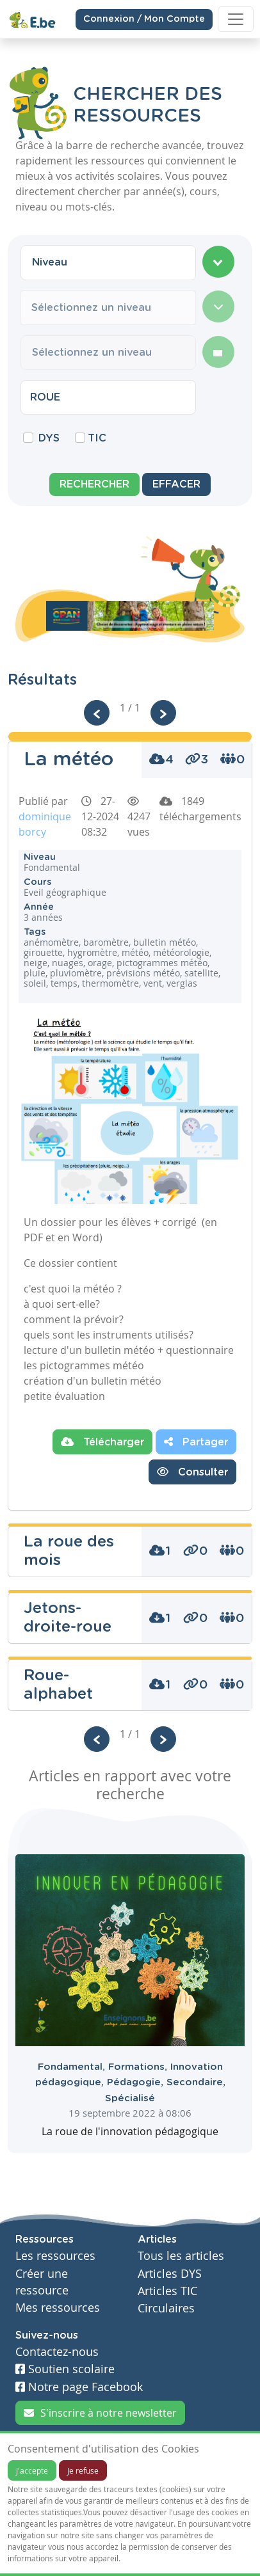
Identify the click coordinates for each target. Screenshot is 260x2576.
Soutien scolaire (65, 2369)
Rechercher (94, 484)
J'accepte (32, 2470)
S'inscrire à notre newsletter (100, 2413)
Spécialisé (130, 2098)
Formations (139, 2067)
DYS (49, 438)
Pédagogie (137, 2082)
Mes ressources (57, 2307)
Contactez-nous (57, 2351)
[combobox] (108, 262)
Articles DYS (170, 2273)
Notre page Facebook (79, 2387)
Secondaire (196, 2082)
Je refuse (83, 2470)
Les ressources (55, 2255)
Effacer (176, 484)
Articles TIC (167, 2291)
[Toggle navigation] (236, 19)
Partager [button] (196, 1441)
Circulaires (166, 2308)
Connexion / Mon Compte (144, 18)
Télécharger (102, 1441)
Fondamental (73, 2067)
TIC (97, 438)
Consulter (192, 1471)
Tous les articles (181, 2255)
